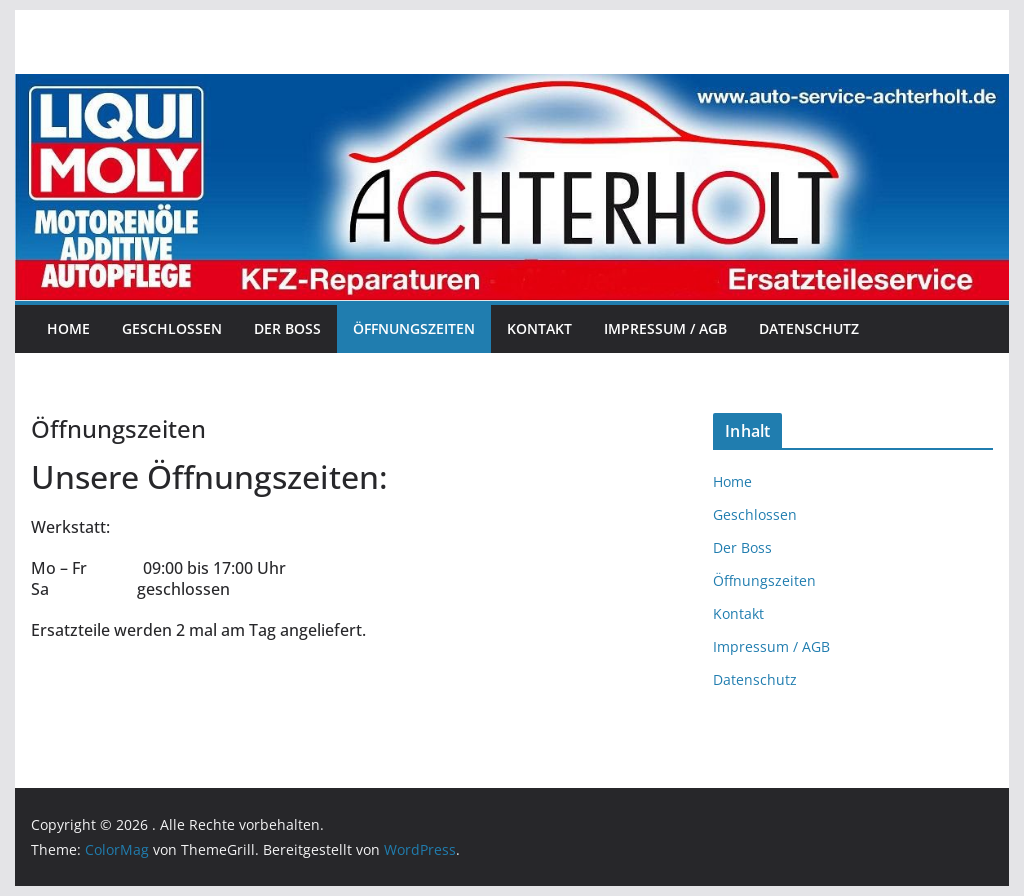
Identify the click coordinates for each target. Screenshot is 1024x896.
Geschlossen (172, 328)
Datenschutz (809, 328)
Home (68, 328)
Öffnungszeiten (414, 328)
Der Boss (287, 328)
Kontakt (539, 328)
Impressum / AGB (665, 328)
